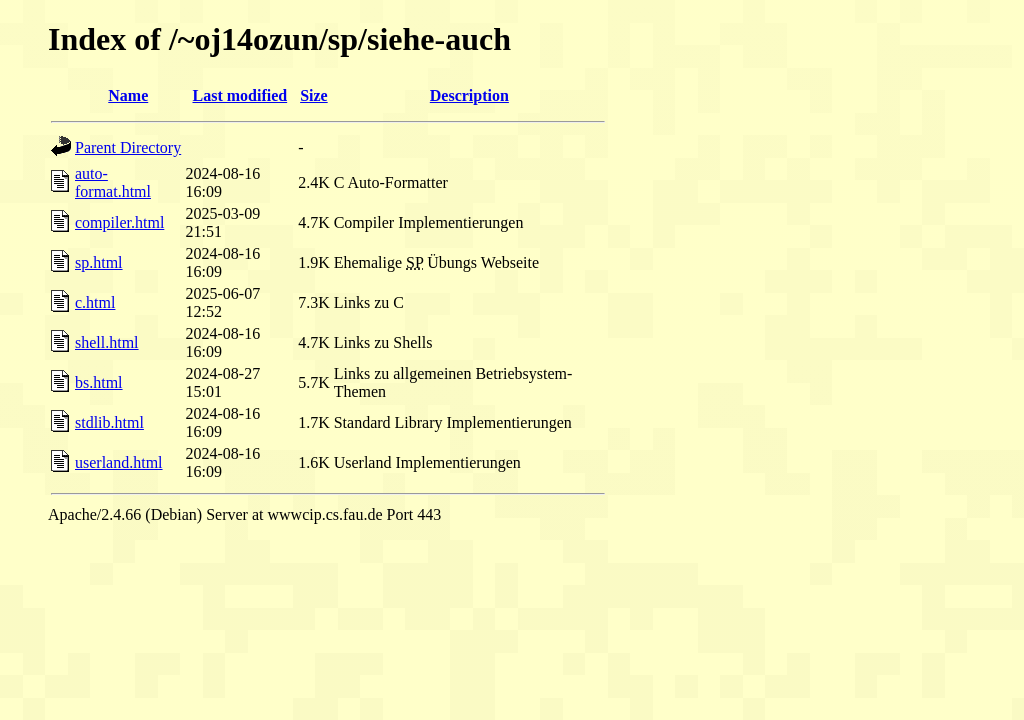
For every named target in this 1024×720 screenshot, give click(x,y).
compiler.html (119, 222)
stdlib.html (109, 422)
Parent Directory (128, 147)
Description (469, 95)
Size (314, 95)
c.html (95, 302)
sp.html (99, 262)
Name (128, 95)
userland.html (119, 462)
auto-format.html (113, 182)
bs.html (99, 382)
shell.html (107, 342)
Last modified (239, 95)
